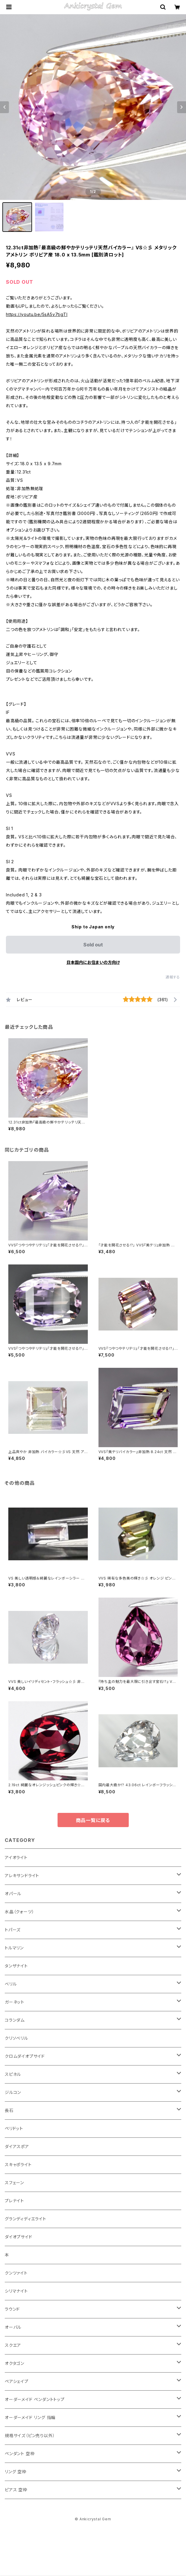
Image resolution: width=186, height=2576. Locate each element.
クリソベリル (16, 2038)
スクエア (13, 2345)
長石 (9, 2110)
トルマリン (14, 1947)
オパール (13, 1893)
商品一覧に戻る (93, 1820)
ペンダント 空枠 (19, 2453)
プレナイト (14, 2200)
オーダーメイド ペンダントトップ (35, 2399)
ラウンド (12, 2309)
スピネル (13, 2074)
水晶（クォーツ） (19, 1911)
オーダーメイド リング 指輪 (30, 2417)
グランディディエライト (25, 2218)
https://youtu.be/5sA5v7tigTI (36, 314)
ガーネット (14, 2001)
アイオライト (16, 1857)
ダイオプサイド (18, 2236)
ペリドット (14, 2128)
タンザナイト (16, 1965)
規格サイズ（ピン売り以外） (30, 2435)
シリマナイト (16, 2290)
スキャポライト (18, 2164)
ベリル (11, 1983)
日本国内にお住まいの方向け (93, 962)
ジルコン (13, 2092)
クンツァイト (16, 2272)
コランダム (15, 2020)
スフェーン (14, 2182)
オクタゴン (14, 2363)
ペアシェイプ (16, 2381)
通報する (173, 977)
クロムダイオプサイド (25, 2056)
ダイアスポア (17, 2146)
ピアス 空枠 (16, 2489)
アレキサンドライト (22, 1875)
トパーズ (12, 1929)
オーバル (13, 2327)
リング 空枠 (15, 2471)
